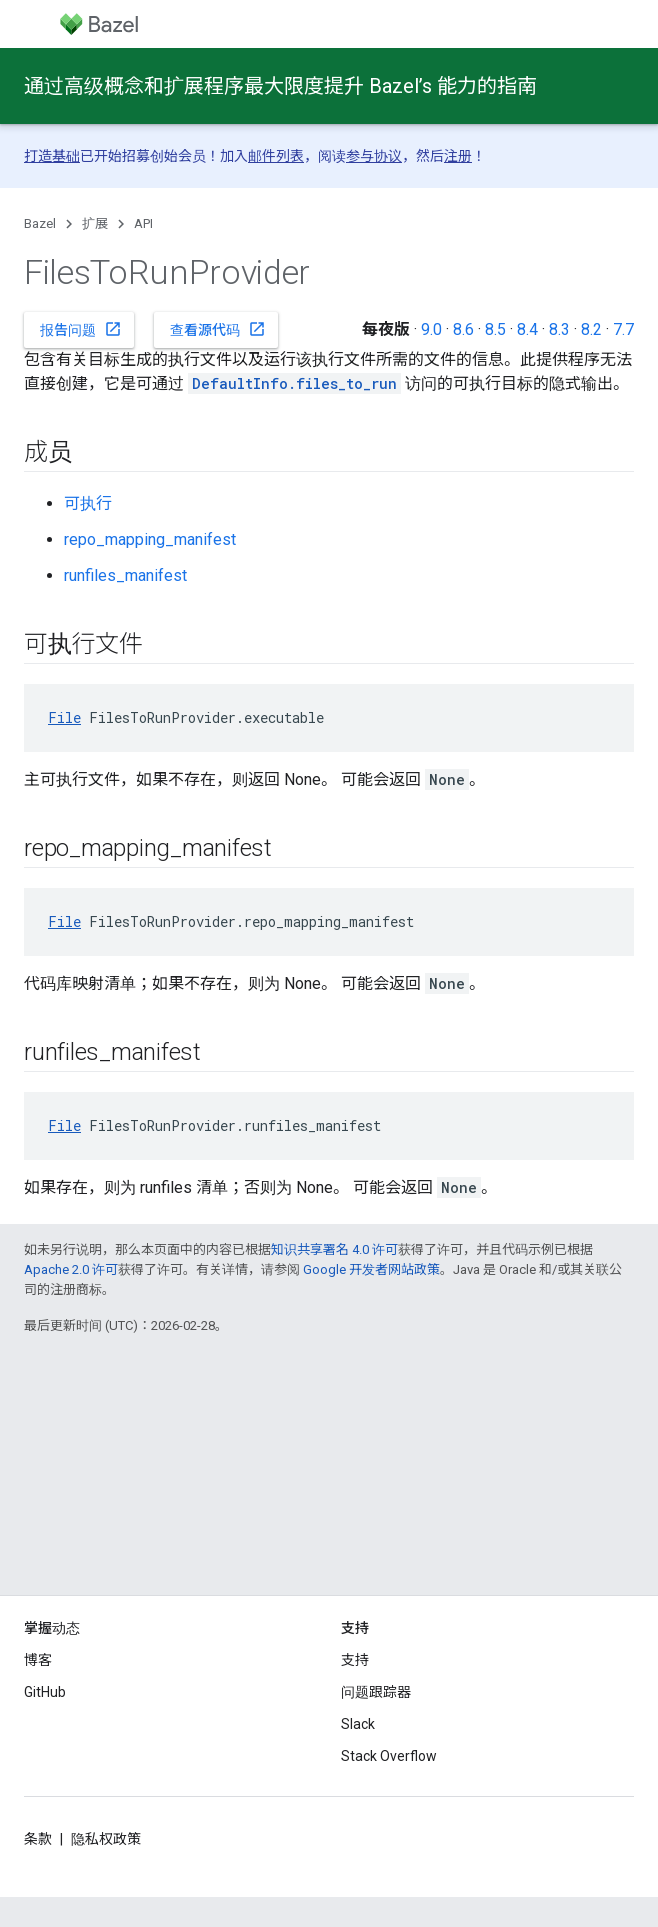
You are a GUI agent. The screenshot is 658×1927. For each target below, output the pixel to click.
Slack (358, 1724)
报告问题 (81, 329)
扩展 (95, 223)
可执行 (88, 503)
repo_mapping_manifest (150, 539)
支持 (355, 1660)
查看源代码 (218, 329)
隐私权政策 (106, 1839)
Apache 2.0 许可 (71, 1269)
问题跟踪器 (376, 1692)
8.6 (463, 329)
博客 (38, 1660)
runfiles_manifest (125, 575)
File (64, 717)
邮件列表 (276, 156)
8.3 (559, 329)
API (143, 223)
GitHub (45, 1692)
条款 (38, 1839)
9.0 (431, 329)
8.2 (591, 329)
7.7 (623, 329)
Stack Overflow (389, 1756)
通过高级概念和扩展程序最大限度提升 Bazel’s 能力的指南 (280, 86)
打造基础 (52, 156)
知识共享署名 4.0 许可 (334, 1249)
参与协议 (374, 156)
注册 (458, 156)
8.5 (495, 329)
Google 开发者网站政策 (371, 1269)
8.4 (527, 329)
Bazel (40, 223)
